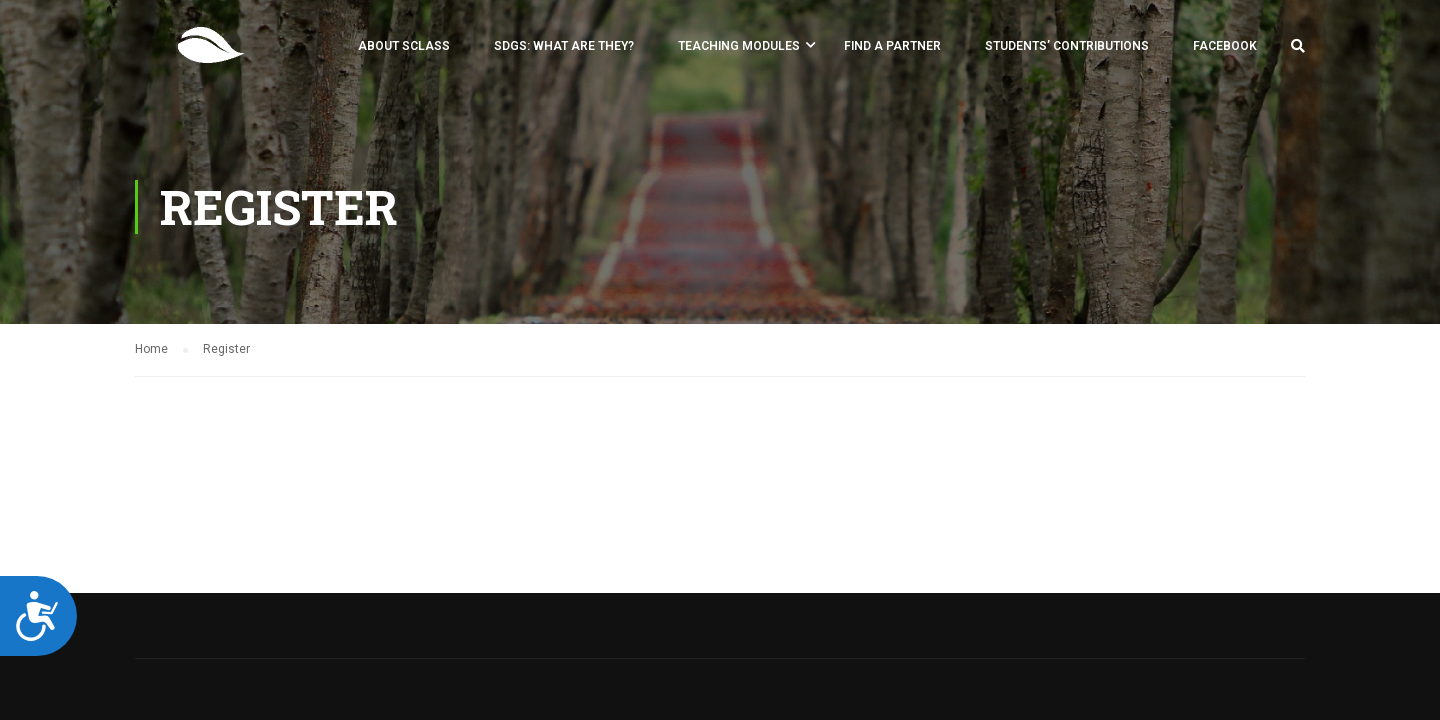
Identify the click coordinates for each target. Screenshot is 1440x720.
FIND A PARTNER (892, 46)
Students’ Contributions (1067, 46)
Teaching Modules (739, 46)
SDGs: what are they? (564, 46)
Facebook (1225, 46)
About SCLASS (404, 46)
